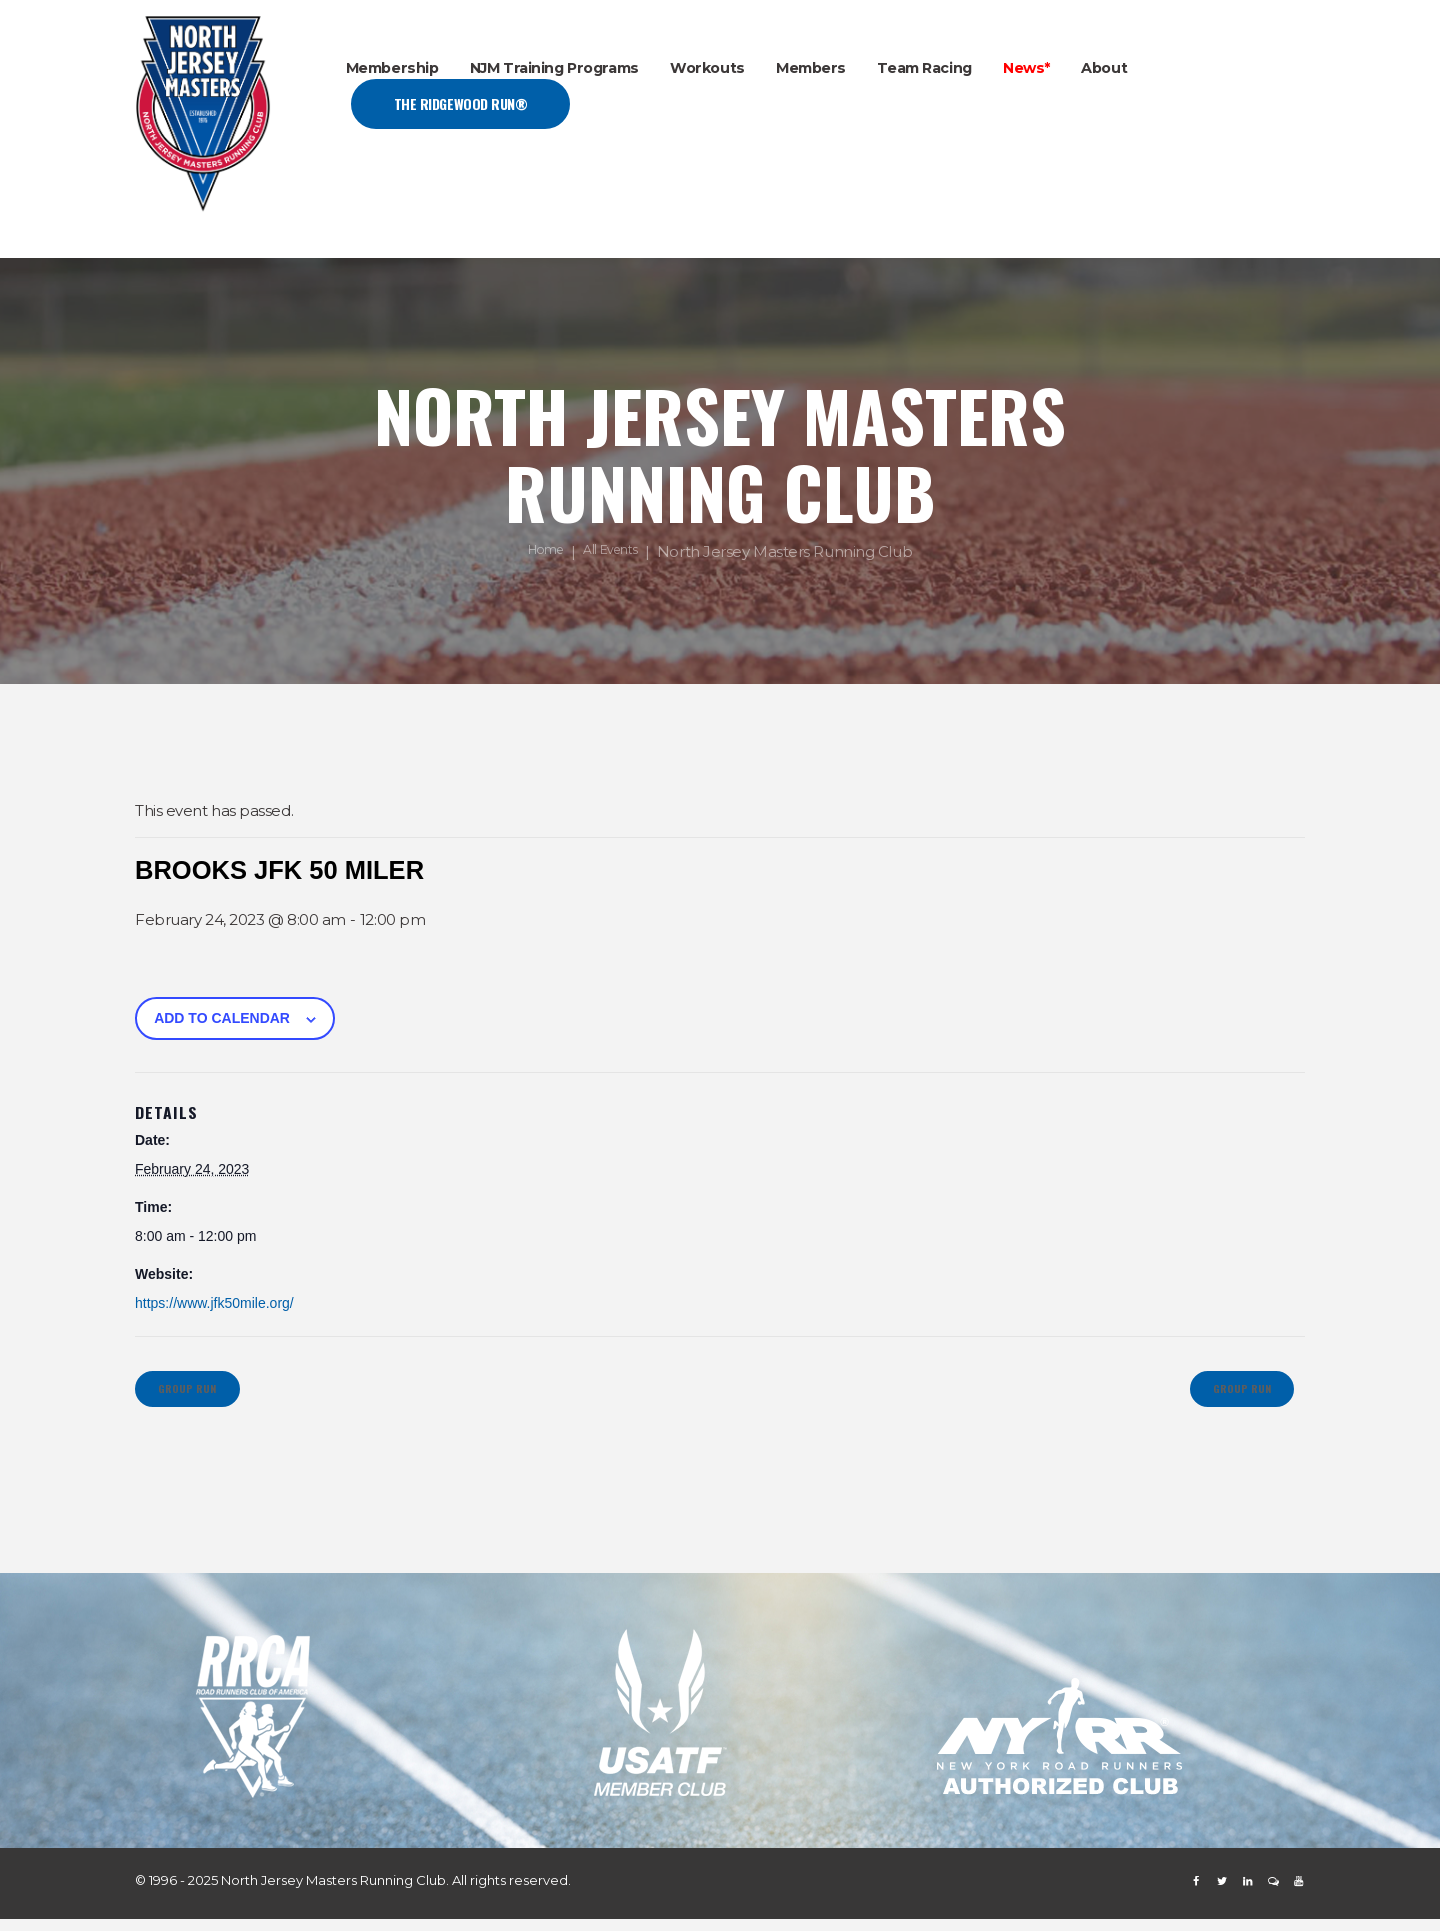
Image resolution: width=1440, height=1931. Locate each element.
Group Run (201, 1394)
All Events (616, 552)
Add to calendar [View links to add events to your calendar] (222, 1018)
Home (538, 552)
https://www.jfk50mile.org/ (214, 1303)
